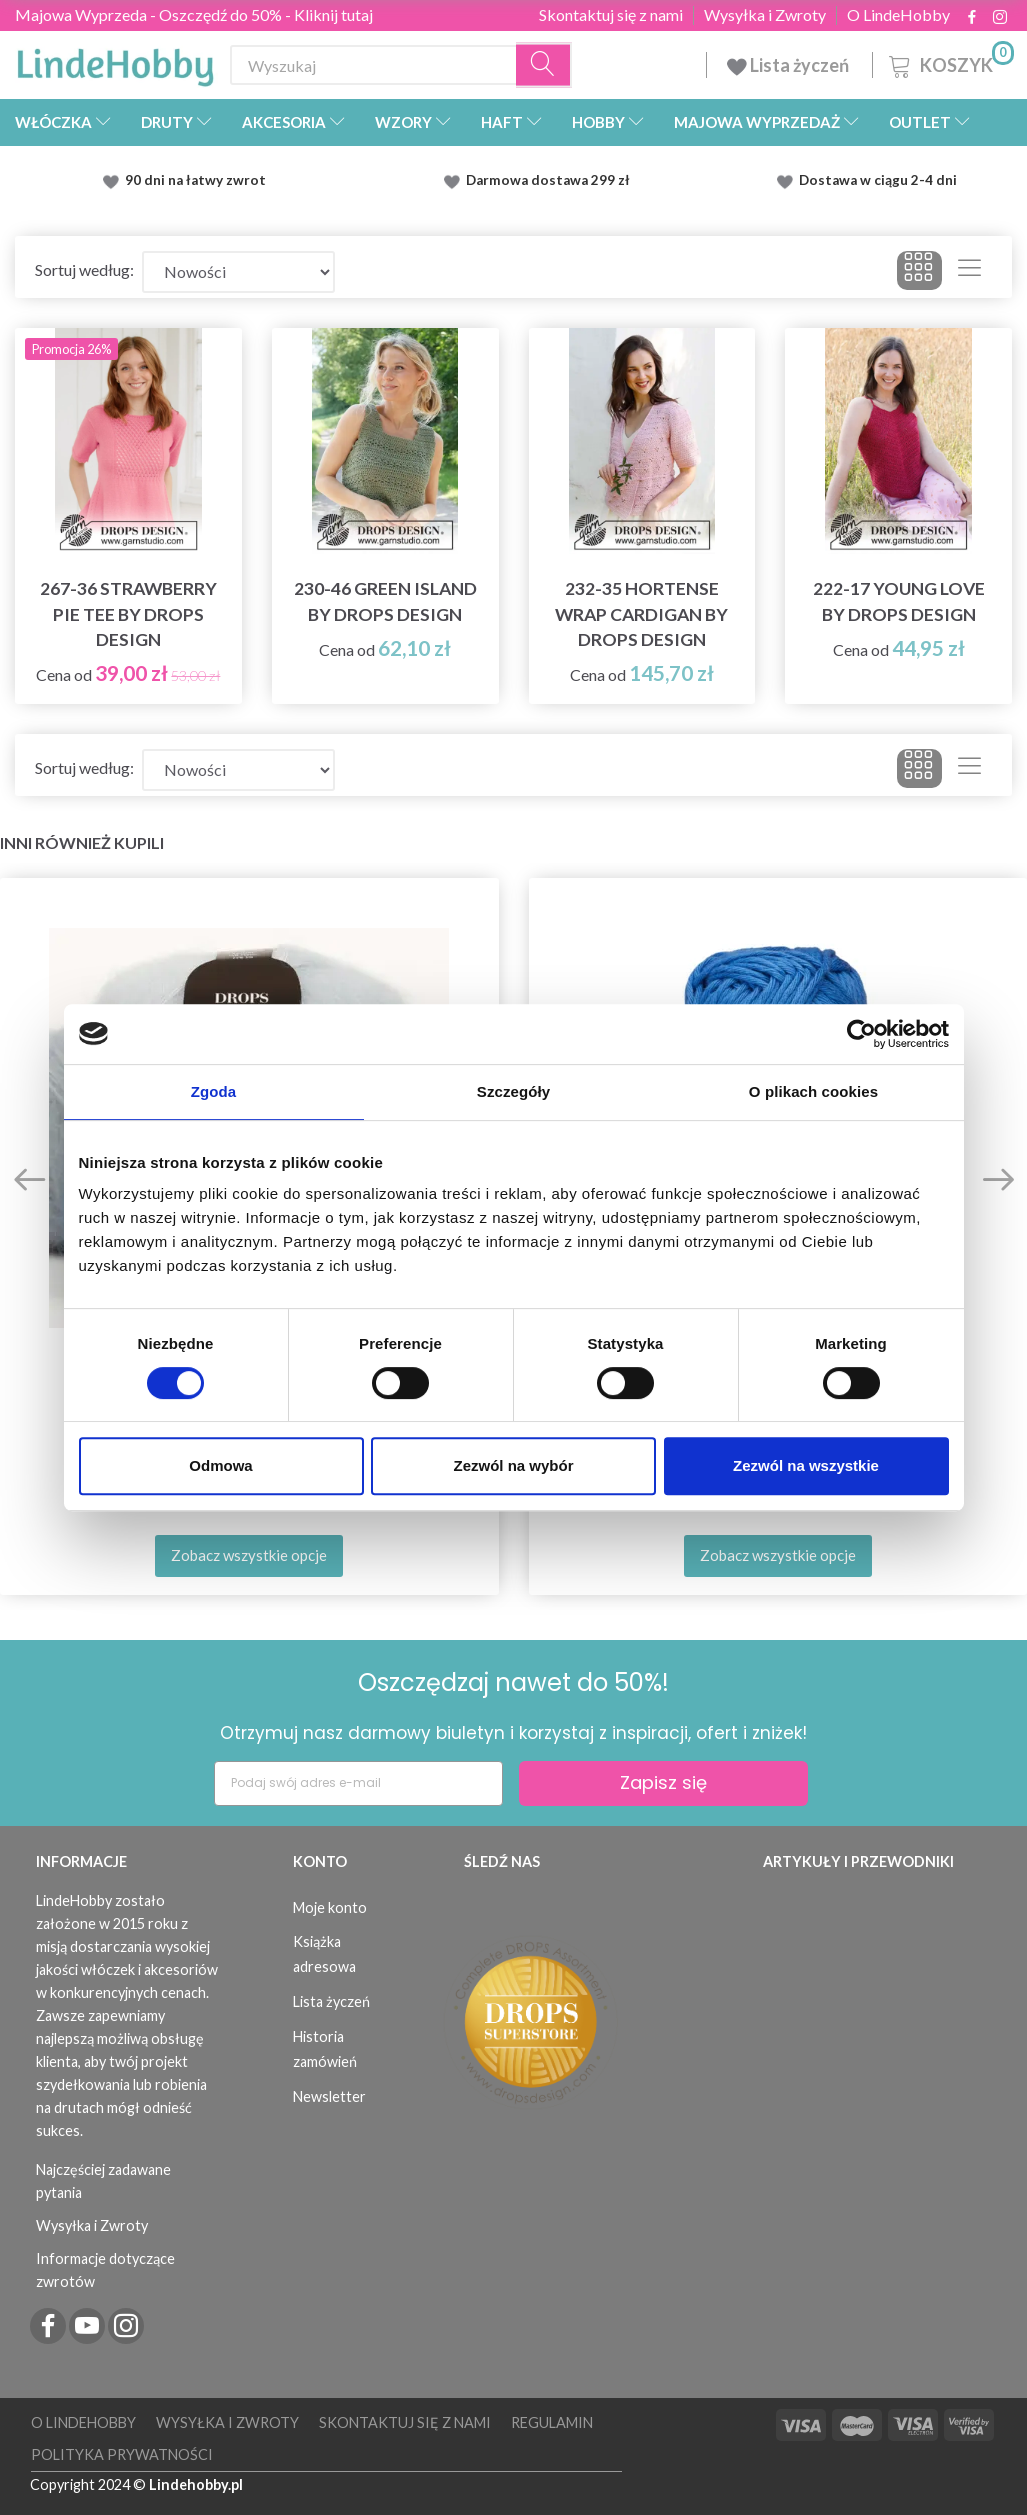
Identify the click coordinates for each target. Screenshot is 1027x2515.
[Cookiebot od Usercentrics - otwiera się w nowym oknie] (861, 1034)
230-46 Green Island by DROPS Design (385, 601)
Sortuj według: (84, 269)
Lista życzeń (789, 65)
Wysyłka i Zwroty (765, 15)
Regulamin (552, 2422)
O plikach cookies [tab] (813, 1091)
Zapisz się (663, 1782)
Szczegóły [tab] (513, 1091)
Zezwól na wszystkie (806, 1465)
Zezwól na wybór (513, 1465)
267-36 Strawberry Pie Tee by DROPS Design (128, 613)
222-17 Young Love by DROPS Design (899, 601)
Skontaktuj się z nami (611, 15)
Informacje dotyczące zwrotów (105, 2270)
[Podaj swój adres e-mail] (358, 1783)
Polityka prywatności (122, 2454)
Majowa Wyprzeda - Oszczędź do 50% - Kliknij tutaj (194, 14)
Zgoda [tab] (214, 1091)
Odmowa (220, 1465)
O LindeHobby (898, 15)
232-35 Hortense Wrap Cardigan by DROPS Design (641, 613)
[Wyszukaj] (544, 65)
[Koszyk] (949, 62)
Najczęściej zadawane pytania (103, 2181)
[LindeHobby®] (115, 61)
